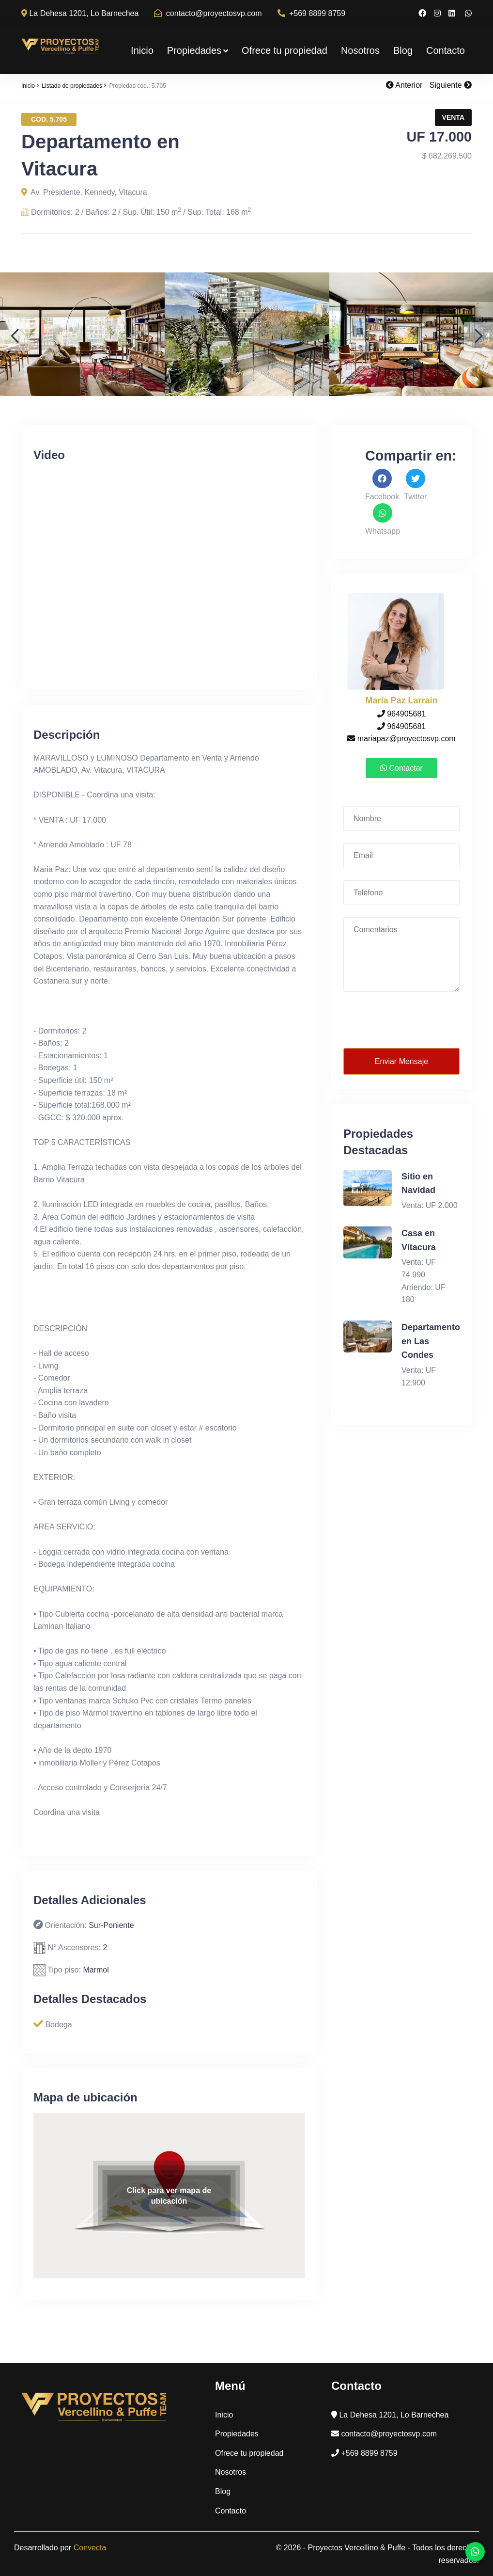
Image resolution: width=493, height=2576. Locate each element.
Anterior (404, 85)
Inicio (142, 50)
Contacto (445, 50)
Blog (403, 50)
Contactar (401, 768)
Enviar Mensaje (401, 1061)
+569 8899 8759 (311, 13)
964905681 (401, 714)
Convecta (90, 2548)
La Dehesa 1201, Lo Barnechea (80, 13)
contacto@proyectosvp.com (208, 13)
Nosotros (360, 50)
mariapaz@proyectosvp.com (401, 738)
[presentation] (402, 1020)
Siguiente (451, 85)
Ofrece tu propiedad (284, 50)
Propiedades (197, 50)
